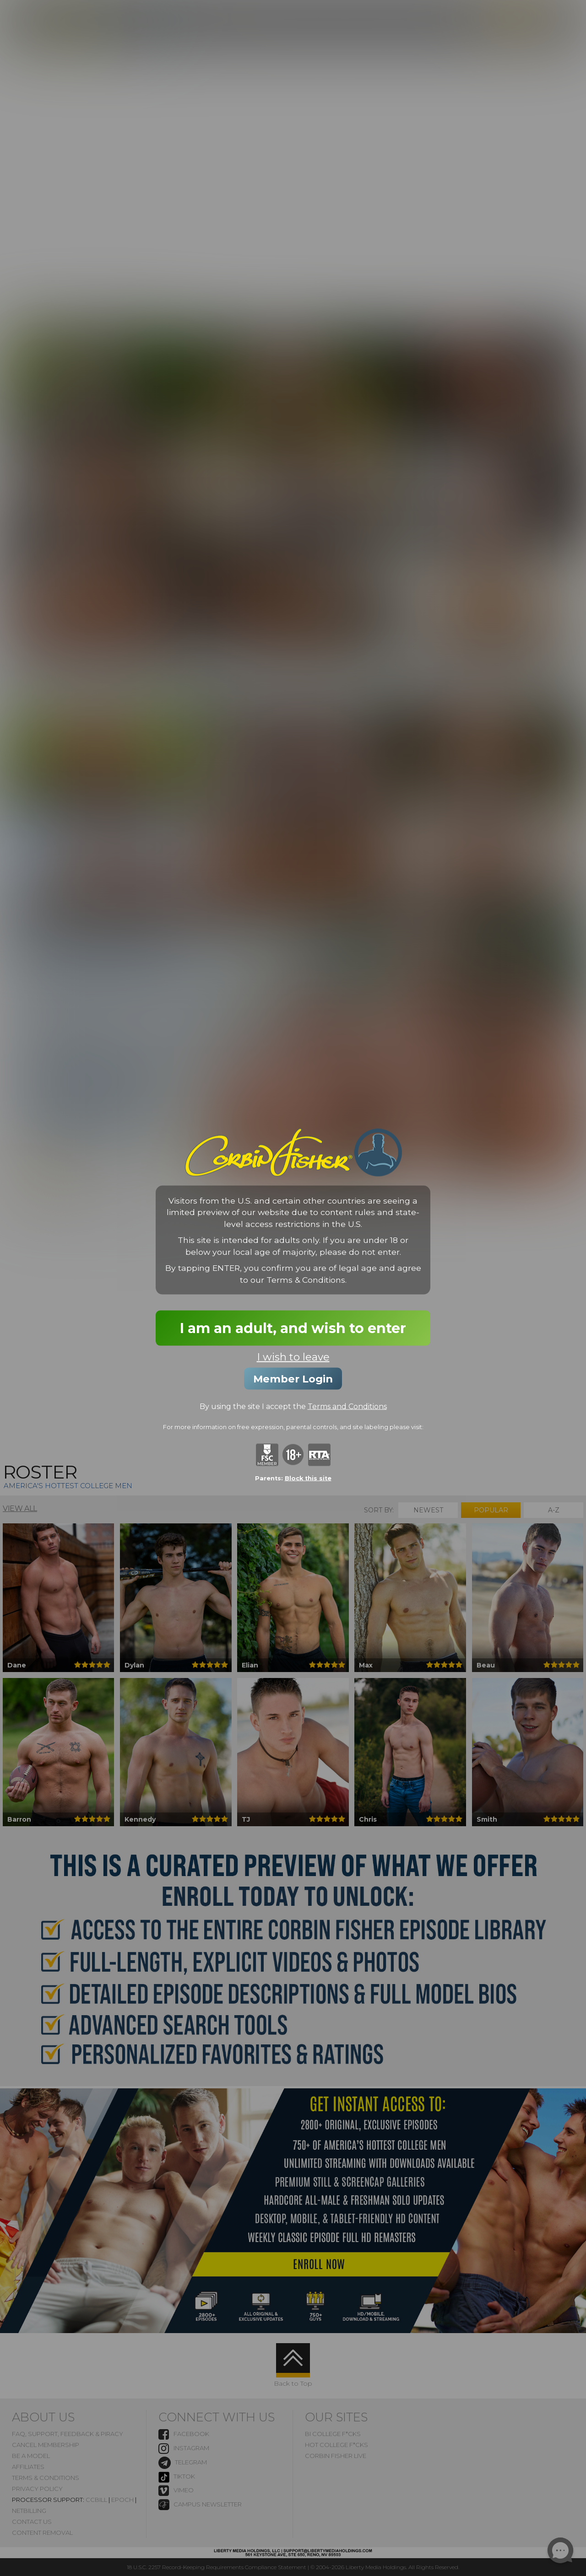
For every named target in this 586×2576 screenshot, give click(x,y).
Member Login (293, 1378)
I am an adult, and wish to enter (293, 1328)
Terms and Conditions (347, 1406)
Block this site (308, 1477)
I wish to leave (293, 1356)
